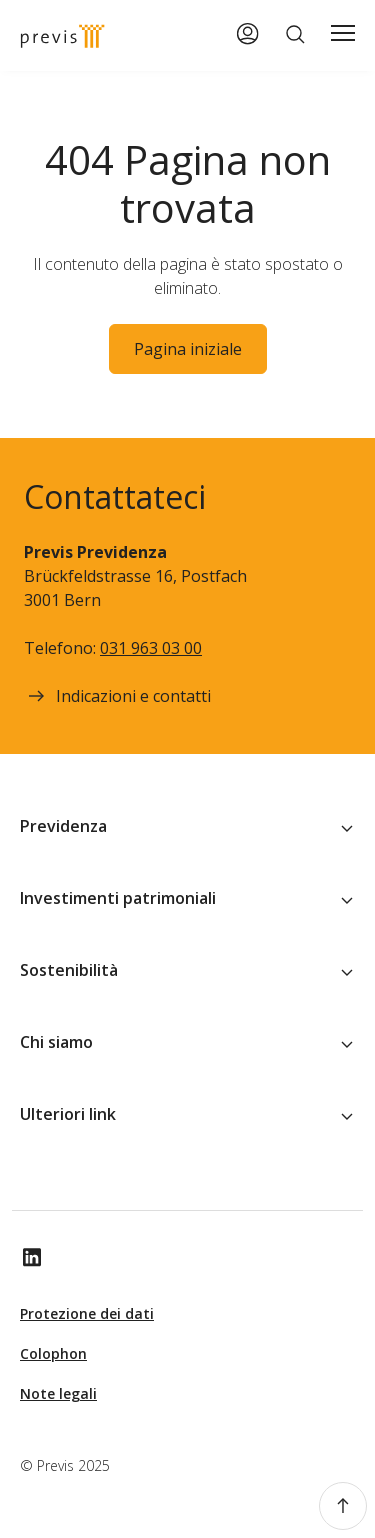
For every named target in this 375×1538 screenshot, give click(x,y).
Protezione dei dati (87, 1313)
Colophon (53, 1353)
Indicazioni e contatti (117, 696)
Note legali (58, 1393)
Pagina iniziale (188, 349)
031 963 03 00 (151, 648)
